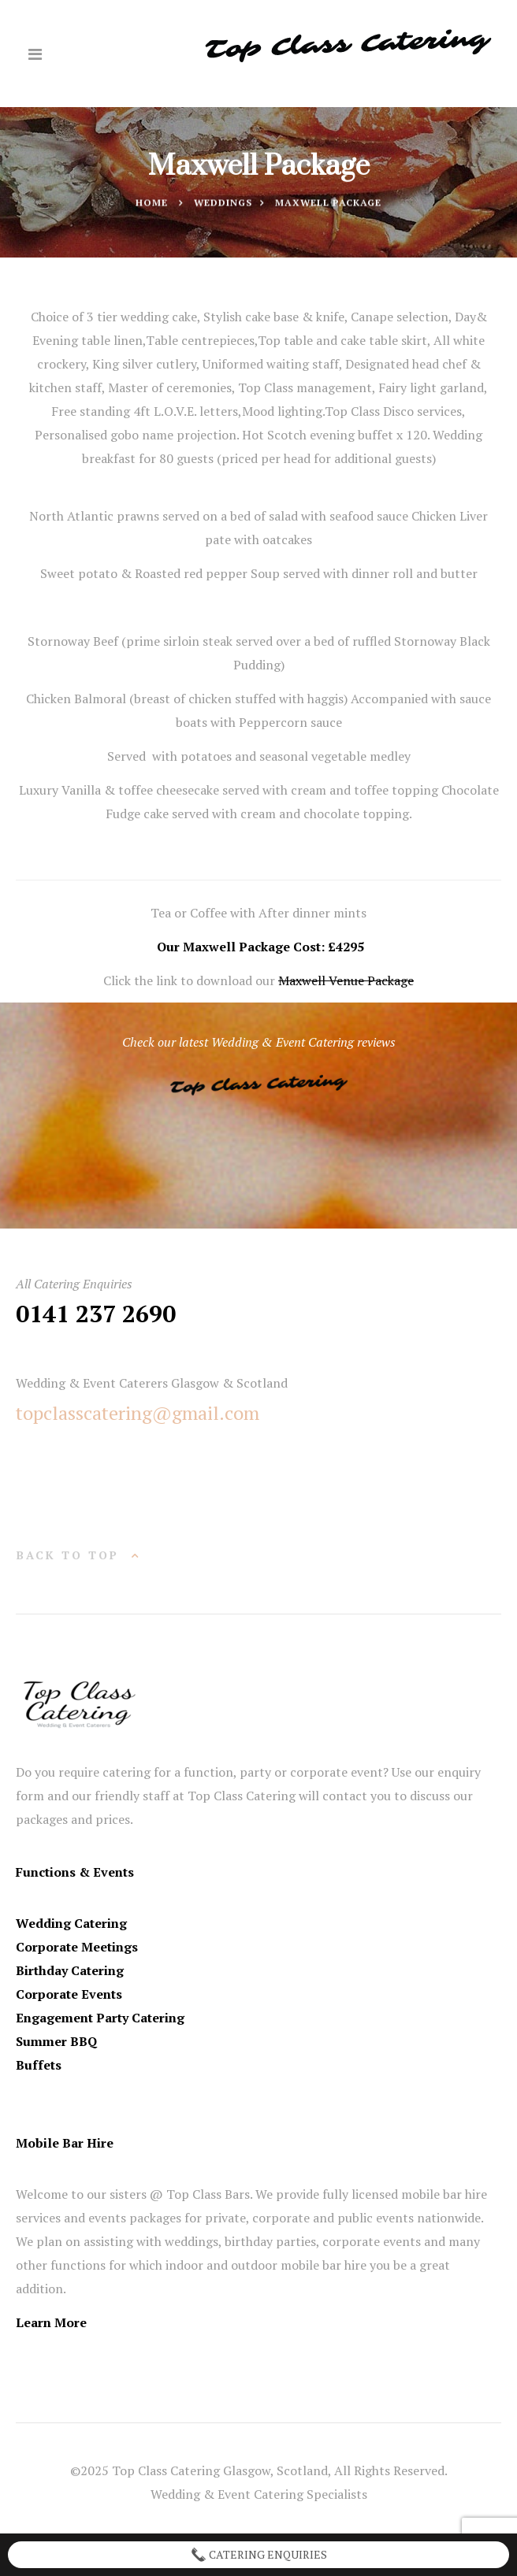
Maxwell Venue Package (346, 980)
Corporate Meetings (77, 1946)
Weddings (223, 203)
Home (152, 203)
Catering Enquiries (259, 2555)
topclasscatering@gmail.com (137, 1412)
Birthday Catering (70, 1970)
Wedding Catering (71, 1923)
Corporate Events (69, 1994)
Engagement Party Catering (100, 2017)
